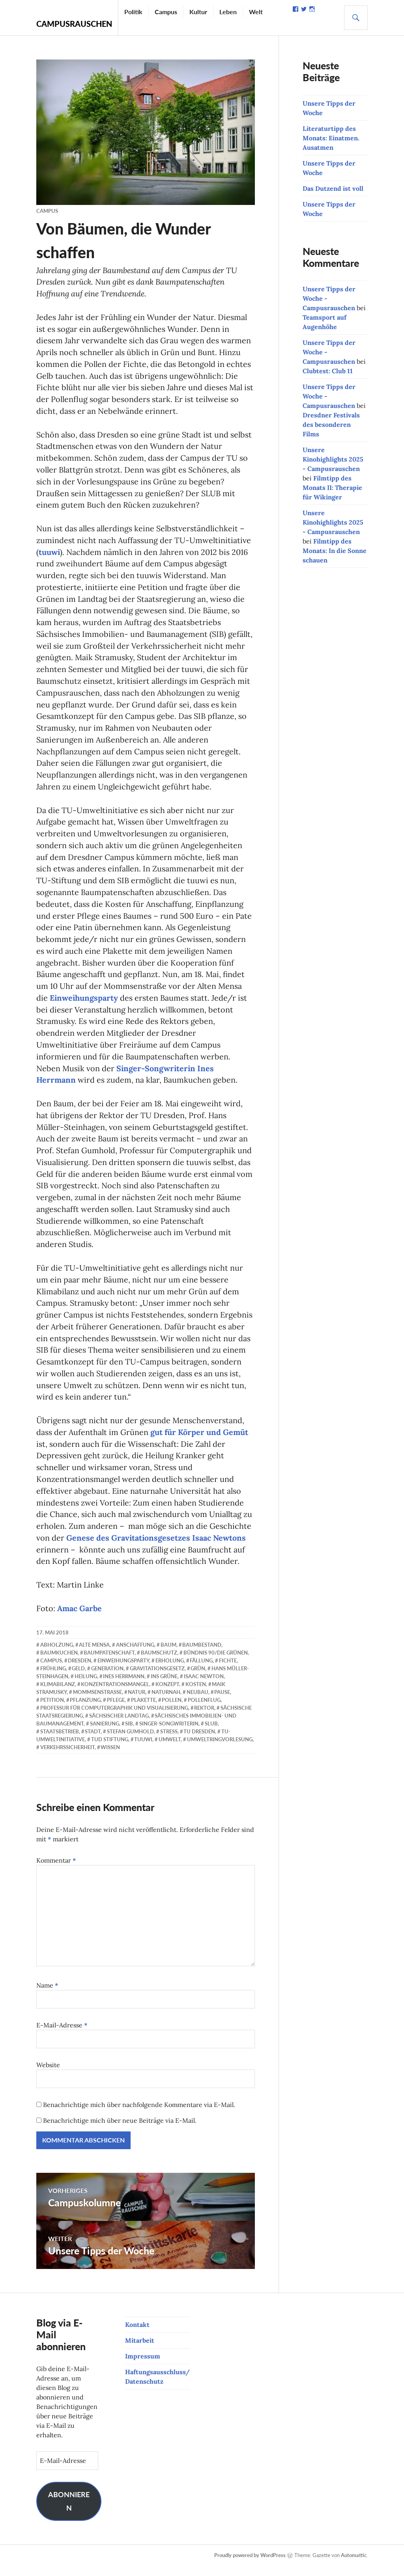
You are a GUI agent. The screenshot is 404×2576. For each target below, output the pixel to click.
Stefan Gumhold (130, 1741)
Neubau (197, 1702)
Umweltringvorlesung (219, 1749)
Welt (256, 11)
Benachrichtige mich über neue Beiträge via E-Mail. (119, 2130)
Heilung (86, 1686)
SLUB (211, 1733)
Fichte (228, 1670)
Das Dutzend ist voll (333, 188)
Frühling (53, 1678)
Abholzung (56, 1654)
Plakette (143, 1710)
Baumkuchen (59, 1662)
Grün (198, 1678)
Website (48, 2075)
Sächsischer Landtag (119, 1725)
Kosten (195, 1694)
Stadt (93, 1741)
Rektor (204, 1717)
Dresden (79, 1670)
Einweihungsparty (84, 1003)
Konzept (167, 1694)
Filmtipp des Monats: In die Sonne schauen (335, 550)
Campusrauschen (74, 23)
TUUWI (143, 1749)
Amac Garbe (79, 1618)
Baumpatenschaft (109, 1662)
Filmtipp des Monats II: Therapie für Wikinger (332, 487)
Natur (136, 1702)
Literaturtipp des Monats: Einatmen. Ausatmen (331, 138)
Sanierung (104, 1733)
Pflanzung (85, 1710)
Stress (169, 1741)
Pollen (171, 1710)
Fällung (201, 1670)
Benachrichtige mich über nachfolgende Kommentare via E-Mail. (139, 2114)
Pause (222, 1702)
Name (47, 1995)
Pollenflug (204, 1710)
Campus (166, 11)
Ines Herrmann (123, 1686)
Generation (107, 1678)
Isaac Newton (204, 1686)
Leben (228, 11)
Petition (52, 1710)
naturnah (166, 1702)
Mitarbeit (139, 2350)
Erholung (169, 1670)
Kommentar (56, 1870)
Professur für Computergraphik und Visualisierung (114, 1717)
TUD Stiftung (109, 1749)
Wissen (110, 1757)
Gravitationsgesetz (157, 1678)
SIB (129, 1733)
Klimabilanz (57, 1694)
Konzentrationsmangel (115, 1694)
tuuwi (49, 553)
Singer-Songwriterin (168, 1733)
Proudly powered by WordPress (250, 2565)
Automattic (354, 2565)
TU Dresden (199, 1741)
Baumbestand (201, 1654)
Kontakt (137, 2334)
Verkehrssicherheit (67, 1757)
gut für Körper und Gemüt (200, 1440)
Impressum (142, 2366)
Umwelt (170, 1749)
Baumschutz (159, 1662)
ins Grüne (164, 1686)
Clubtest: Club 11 (328, 371)
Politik (133, 11)
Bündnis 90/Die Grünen (215, 1662)
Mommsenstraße (97, 1702)
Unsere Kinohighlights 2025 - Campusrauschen (333, 459)
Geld (78, 1678)
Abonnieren (69, 2511)
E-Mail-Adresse (62, 2035)
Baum (168, 1654)
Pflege (116, 1710)
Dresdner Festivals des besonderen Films (331, 424)
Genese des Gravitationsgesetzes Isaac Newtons (156, 1547)
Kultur (198, 11)
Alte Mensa (94, 1654)
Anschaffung (135, 1654)
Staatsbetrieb (59, 1741)
